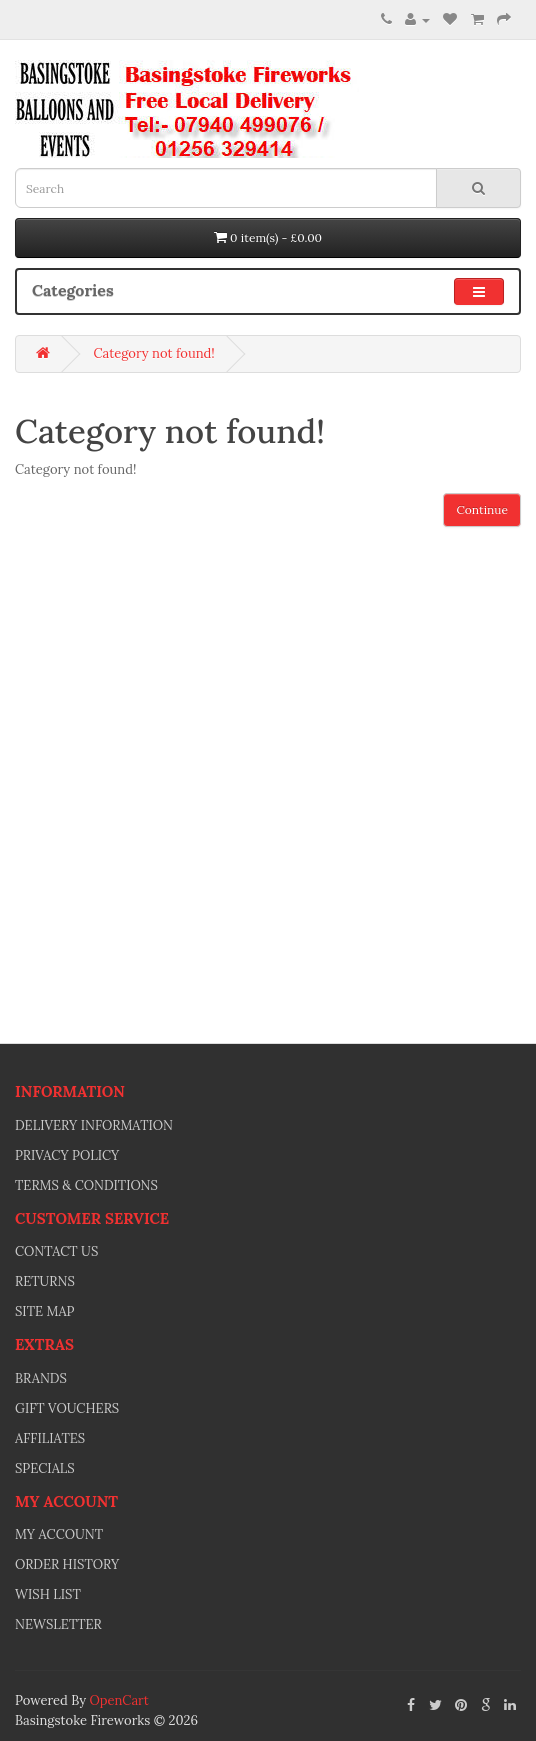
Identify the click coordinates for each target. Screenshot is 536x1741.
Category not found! (153, 353)
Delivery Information (94, 1125)
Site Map (45, 1311)
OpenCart (118, 1700)
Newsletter (58, 1624)
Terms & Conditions (86, 1185)
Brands (41, 1378)
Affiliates (50, 1438)
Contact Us (56, 1251)
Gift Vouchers (67, 1408)
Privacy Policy (67, 1155)
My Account (59, 1534)
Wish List (48, 1594)
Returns (45, 1281)
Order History (67, 1564)
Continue (482, 509)
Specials (45, 1468)
